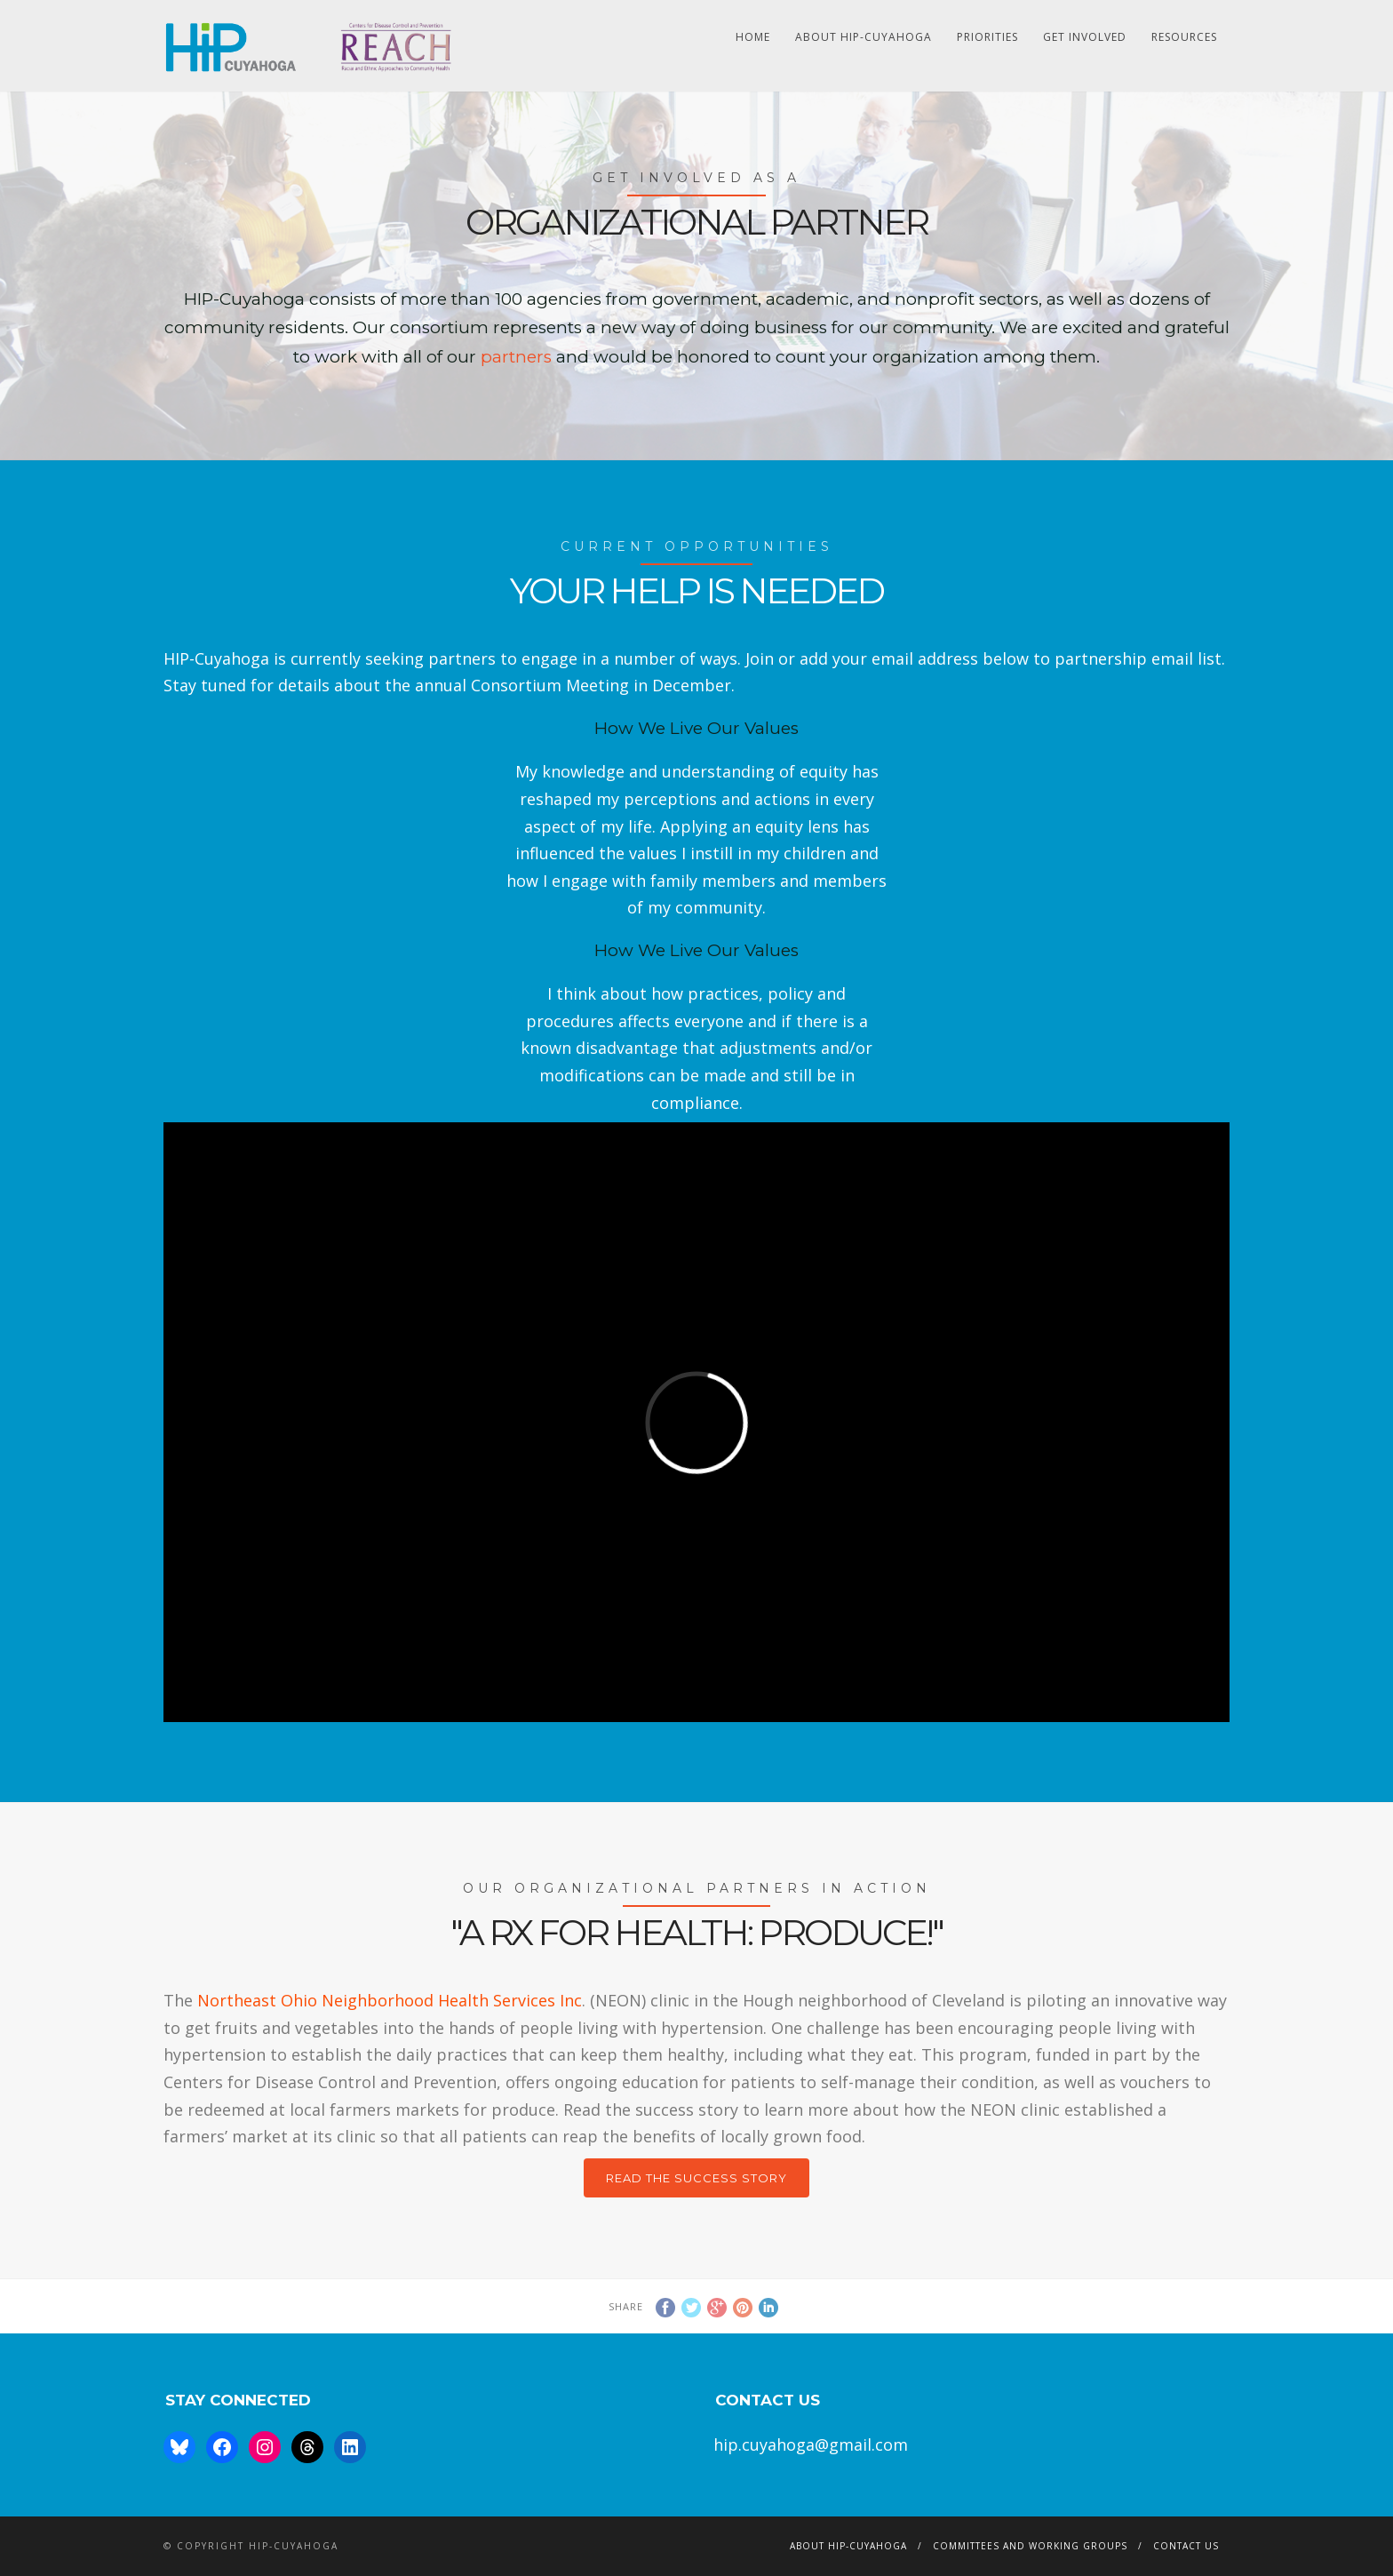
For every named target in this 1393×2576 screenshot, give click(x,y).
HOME (753, 36)
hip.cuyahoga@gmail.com (810, 2444)
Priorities (987, 36)
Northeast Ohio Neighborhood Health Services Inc (389, 2000)
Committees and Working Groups (1030, 2546)
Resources (1184, 36)
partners (518, 357)
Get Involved (1084, 36)
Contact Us (1186, 2546)
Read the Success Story (696, 2178)
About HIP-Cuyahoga (863, 36)
